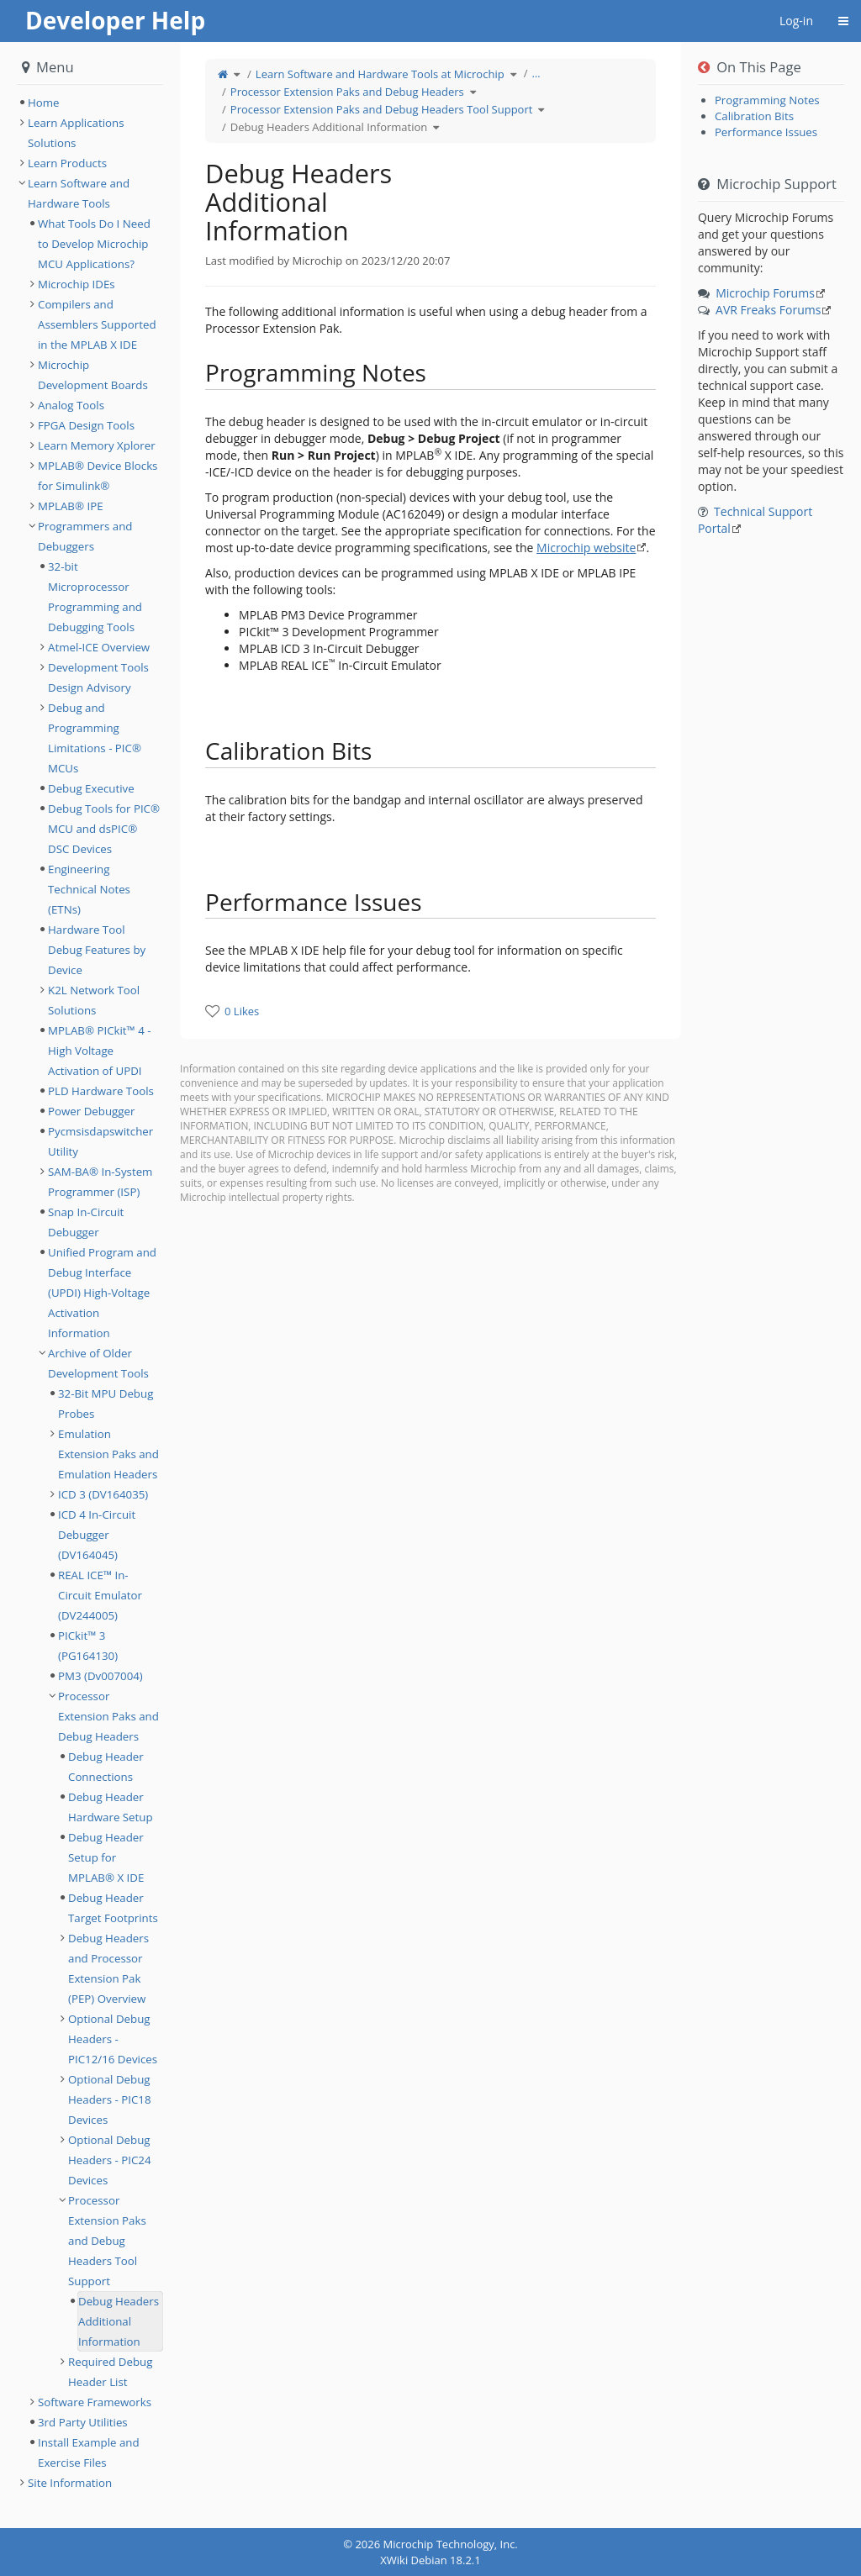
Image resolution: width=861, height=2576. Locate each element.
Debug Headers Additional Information (328, 126)
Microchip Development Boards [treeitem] (93, 374)
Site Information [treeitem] (70, 2482)
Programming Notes (767, 100)
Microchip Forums (765, 293)
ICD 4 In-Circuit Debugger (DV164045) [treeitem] (96, 1534)
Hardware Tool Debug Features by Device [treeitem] (96, 949)
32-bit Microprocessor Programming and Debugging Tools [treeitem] (95, 597)
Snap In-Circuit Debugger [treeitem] (86, 1222)
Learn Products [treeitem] (67, 163)
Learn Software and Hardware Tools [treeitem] (78, 193)
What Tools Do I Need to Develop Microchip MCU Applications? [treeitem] (94, 243)
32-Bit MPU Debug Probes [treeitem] (105, 1403)
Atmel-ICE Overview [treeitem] (99, 647)
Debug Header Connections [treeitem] (106, 1766)
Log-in (796, 21)
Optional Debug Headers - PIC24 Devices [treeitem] (109, 2160)
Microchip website (586, 548)
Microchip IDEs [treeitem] (76, 284)
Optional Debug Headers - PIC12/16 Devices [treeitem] (112, 2039)
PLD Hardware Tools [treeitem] (101, 1090)
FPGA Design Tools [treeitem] (86, 425)
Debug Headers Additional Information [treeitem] (118, 2321)
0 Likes (241, 1011)
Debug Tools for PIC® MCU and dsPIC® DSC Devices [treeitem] (104, 828)
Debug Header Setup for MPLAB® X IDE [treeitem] (106, 1857)
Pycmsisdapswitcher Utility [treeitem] (100, 1141)
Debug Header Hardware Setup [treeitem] (110, 1807)
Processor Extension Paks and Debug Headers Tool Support (381, 109)
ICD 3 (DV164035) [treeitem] (103, 1494)
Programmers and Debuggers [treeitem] (85, 536)
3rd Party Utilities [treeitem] (83, 2422)
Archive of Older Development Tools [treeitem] (98, 1363)
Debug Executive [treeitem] (91, 788)
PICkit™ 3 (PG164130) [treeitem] (88, 1645)
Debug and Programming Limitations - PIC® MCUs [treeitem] (94, 738)
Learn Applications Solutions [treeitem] (76, 132)
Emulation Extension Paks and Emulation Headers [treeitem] (108, 1454)
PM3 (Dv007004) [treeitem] (100, 1675)
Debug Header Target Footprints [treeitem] (113, 1907)
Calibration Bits (754, 116)
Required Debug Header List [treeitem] (110, 2371)
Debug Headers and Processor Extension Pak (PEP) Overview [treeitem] (108, 1968)
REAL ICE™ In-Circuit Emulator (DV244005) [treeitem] (100, 1595)
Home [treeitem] (44, 102)
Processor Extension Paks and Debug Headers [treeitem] (108, 1716)
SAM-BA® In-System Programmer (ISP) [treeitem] (100, 1181)
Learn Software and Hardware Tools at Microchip (380, 74)
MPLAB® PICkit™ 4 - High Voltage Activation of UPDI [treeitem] (99, 1050)
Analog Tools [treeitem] (71, 405)
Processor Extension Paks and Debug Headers (347, 91)
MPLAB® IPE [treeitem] (70, 506)
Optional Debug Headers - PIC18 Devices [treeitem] (109, 2099)
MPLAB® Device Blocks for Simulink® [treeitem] (97, 475)
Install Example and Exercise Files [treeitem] (89, 2452)
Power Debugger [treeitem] (91, 1111)
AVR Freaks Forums (768, 310)
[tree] (90, 102)
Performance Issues (766, 132)
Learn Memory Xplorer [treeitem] (97, 445)
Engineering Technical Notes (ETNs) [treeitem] (89, 889)
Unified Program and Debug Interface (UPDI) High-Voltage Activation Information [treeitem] (102, 1293)
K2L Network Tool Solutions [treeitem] (94, 1000)
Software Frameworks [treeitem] (94, 2402)
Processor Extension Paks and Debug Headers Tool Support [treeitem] (107, 2241)
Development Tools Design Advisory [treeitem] (98, 677)
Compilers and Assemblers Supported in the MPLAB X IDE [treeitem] (97, 324)
